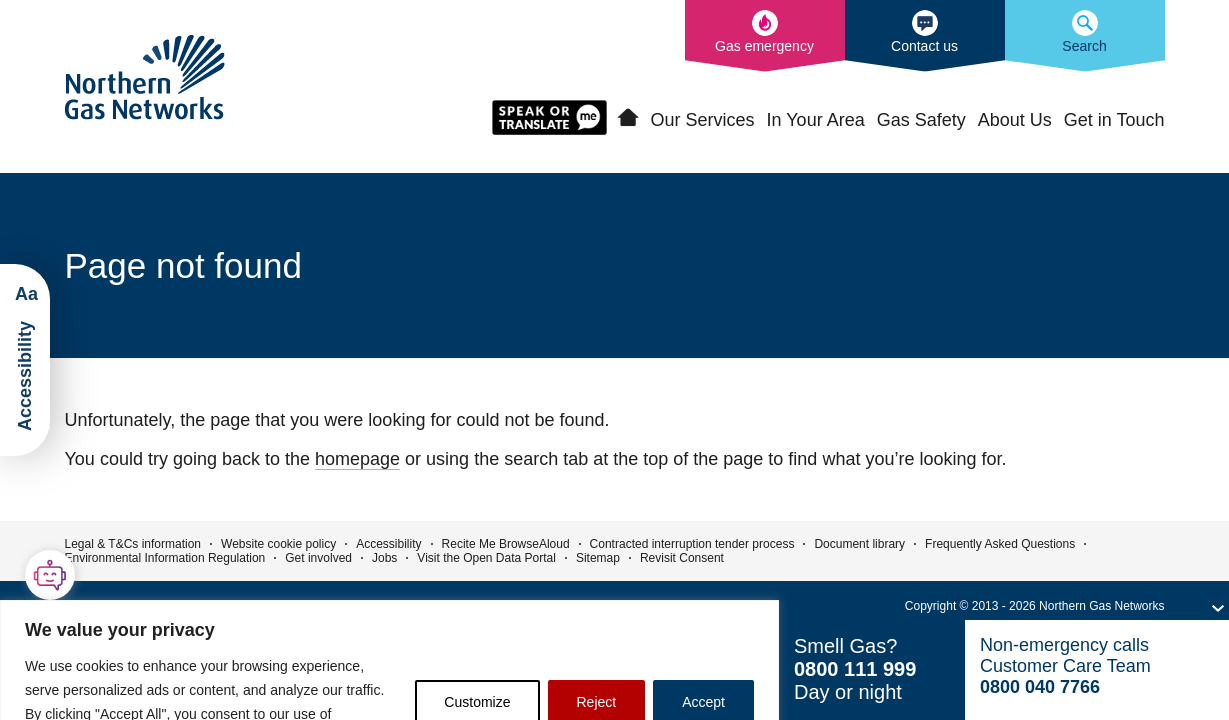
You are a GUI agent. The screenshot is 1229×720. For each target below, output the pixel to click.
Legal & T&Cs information (133, 544)
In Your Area (816, 120)
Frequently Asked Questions (1000, 544)
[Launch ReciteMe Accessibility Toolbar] (25, 360)
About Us (1015, 120)
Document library (859, 544)
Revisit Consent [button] (682, 558)
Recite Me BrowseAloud (506, 544)
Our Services (703, 120)
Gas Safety (921, 120)
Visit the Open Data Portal (486, 558)
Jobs (384, 558)
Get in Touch (1114, 120)
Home (628, 118)
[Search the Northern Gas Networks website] (1085, 36)
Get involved (318, 558)
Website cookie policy (278, 544)
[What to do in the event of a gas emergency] (765, 36)
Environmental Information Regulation (165, 558)
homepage (357, 459)
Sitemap (598, 558)
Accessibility (388, 544)
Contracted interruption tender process (692, 544)
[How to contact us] (925, 36)
